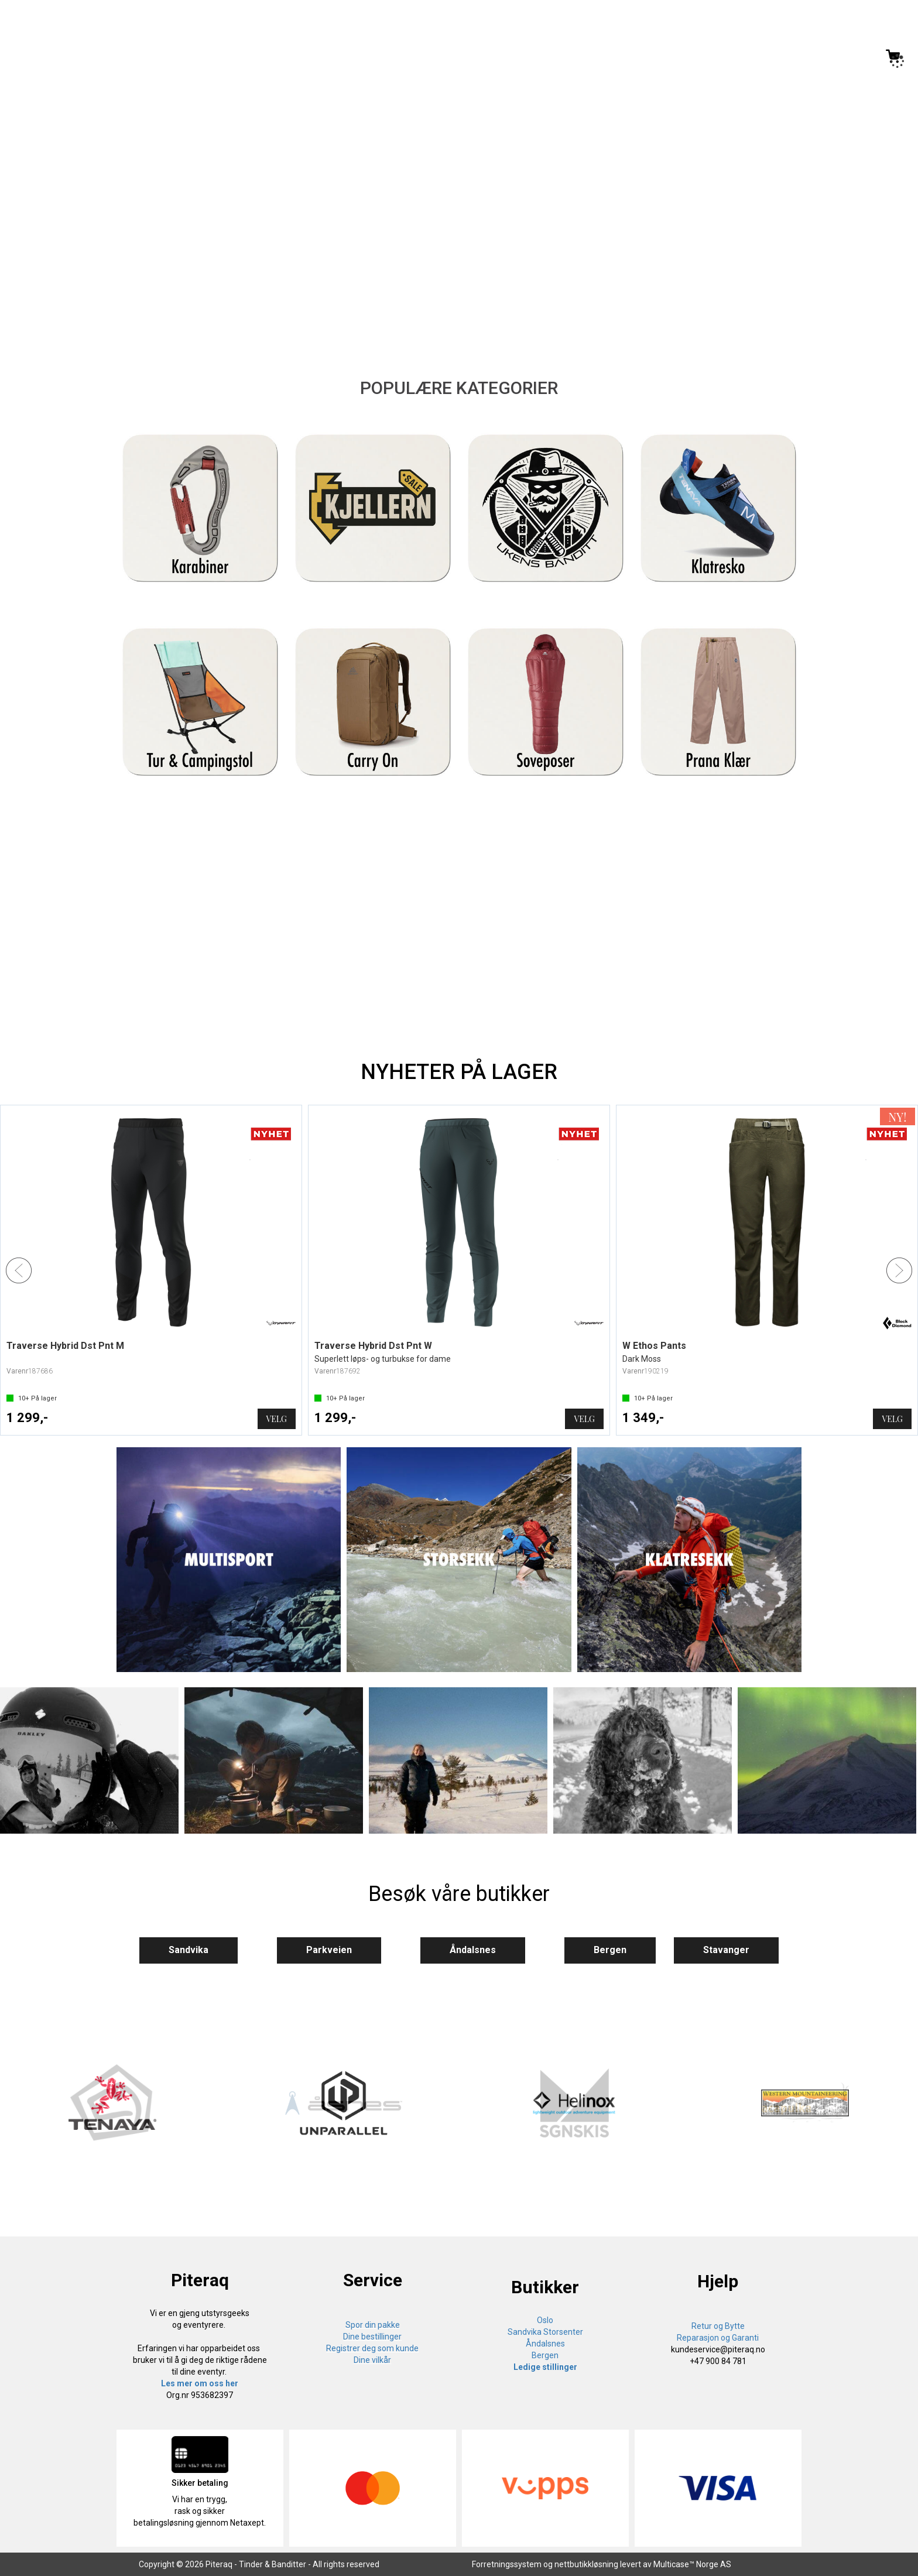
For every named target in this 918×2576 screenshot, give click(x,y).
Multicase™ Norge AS (692, 2564)
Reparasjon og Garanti (718, 2337)
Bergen (610, 1949)
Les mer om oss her (199, 2383)
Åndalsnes (473, 1949)
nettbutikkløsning (586, 2564)
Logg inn (844, 58)
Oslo (545, 2320)
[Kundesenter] (795, 56)
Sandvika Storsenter (545, 2332)
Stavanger (726, 1949)
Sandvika (188, 1949)
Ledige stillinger (545, 2367)
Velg (276, 1418)
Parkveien (329, 1949)
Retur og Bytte (718, 2326)
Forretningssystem (507, 2564)
